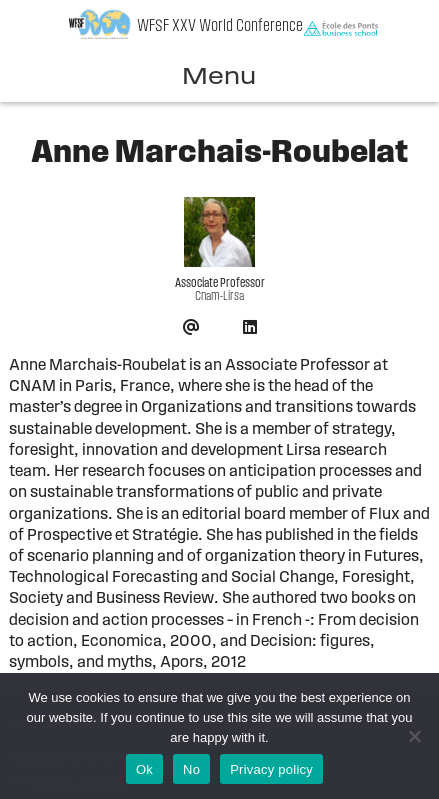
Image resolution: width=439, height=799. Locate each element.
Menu (219, 78)
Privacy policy (271, 769)
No (191, 769)
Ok (144, 769)
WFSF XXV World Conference (220, 26)
